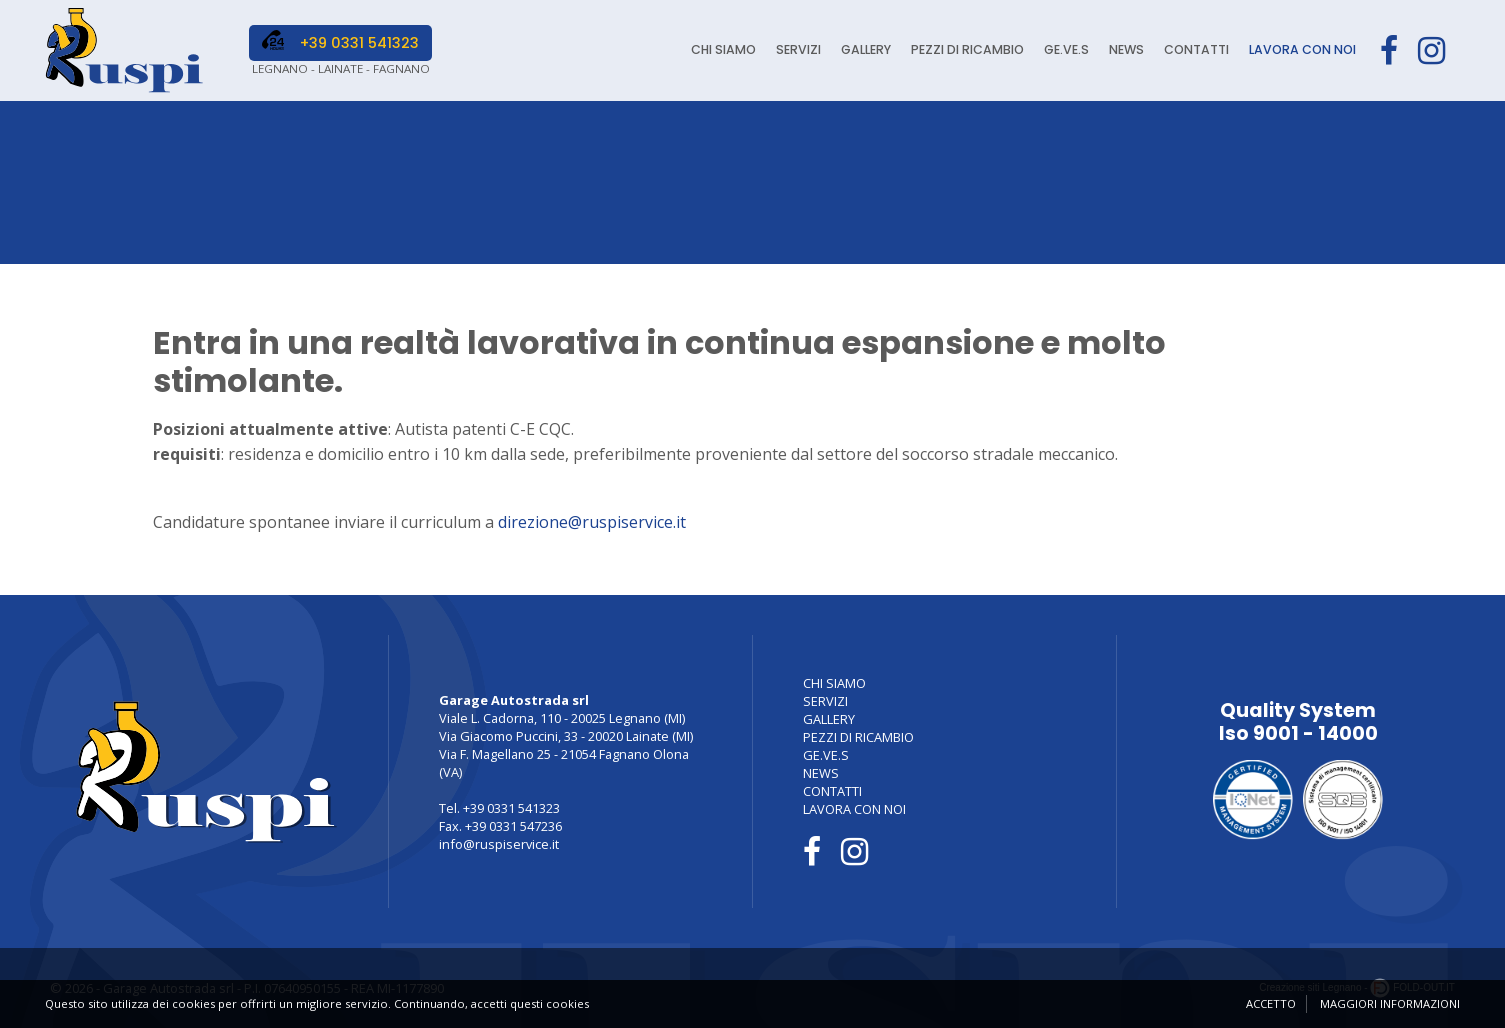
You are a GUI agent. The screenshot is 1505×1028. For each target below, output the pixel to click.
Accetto (1271, 1003)
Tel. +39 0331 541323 (499, 808)
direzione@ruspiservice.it (592, 522)
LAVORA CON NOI (1301, 50)
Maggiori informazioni (1390, 1003)
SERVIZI (790, 50)
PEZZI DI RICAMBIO (961, 50)
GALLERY (858, 50)
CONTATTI (1193, 50)
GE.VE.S (1061, 50)
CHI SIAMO (714, 50)
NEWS (1122, 50)
